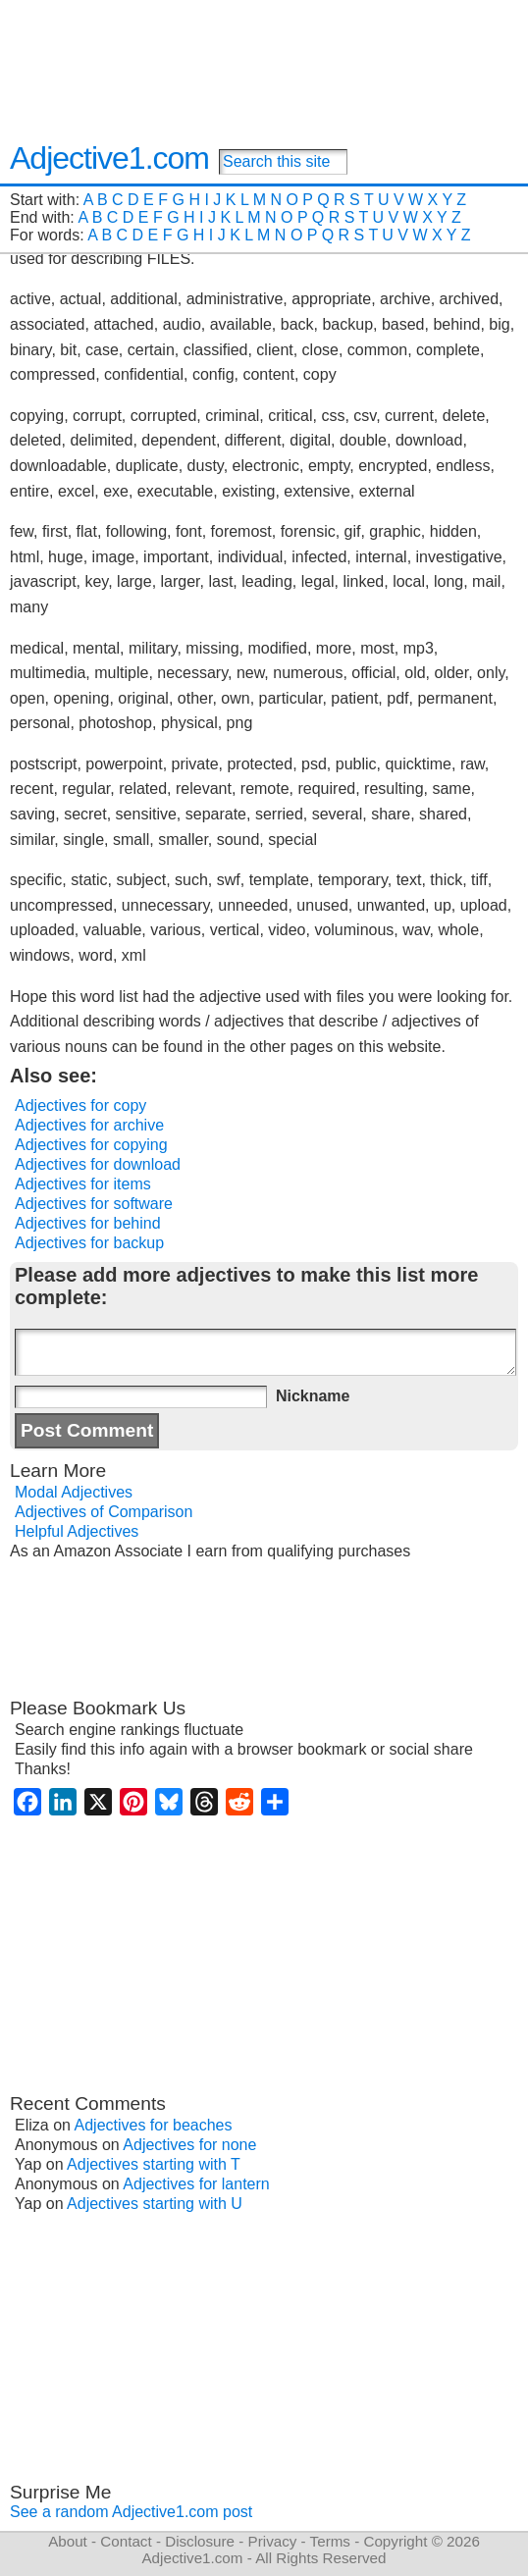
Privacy (272, 2541)
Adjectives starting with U (154, 2203)
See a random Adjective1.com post (131, 2511)
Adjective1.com (109, 158)
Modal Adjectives (73, 1492)
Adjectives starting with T (153, 2164)
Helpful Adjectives (76, 1531)
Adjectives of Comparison (103, 1511)
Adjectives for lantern (196, 2184)
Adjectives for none (189, 2144)
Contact (125, 2541)
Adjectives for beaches (154, 2125)
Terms (330, 2541)
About (67, 2541)
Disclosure (200, 2541)
